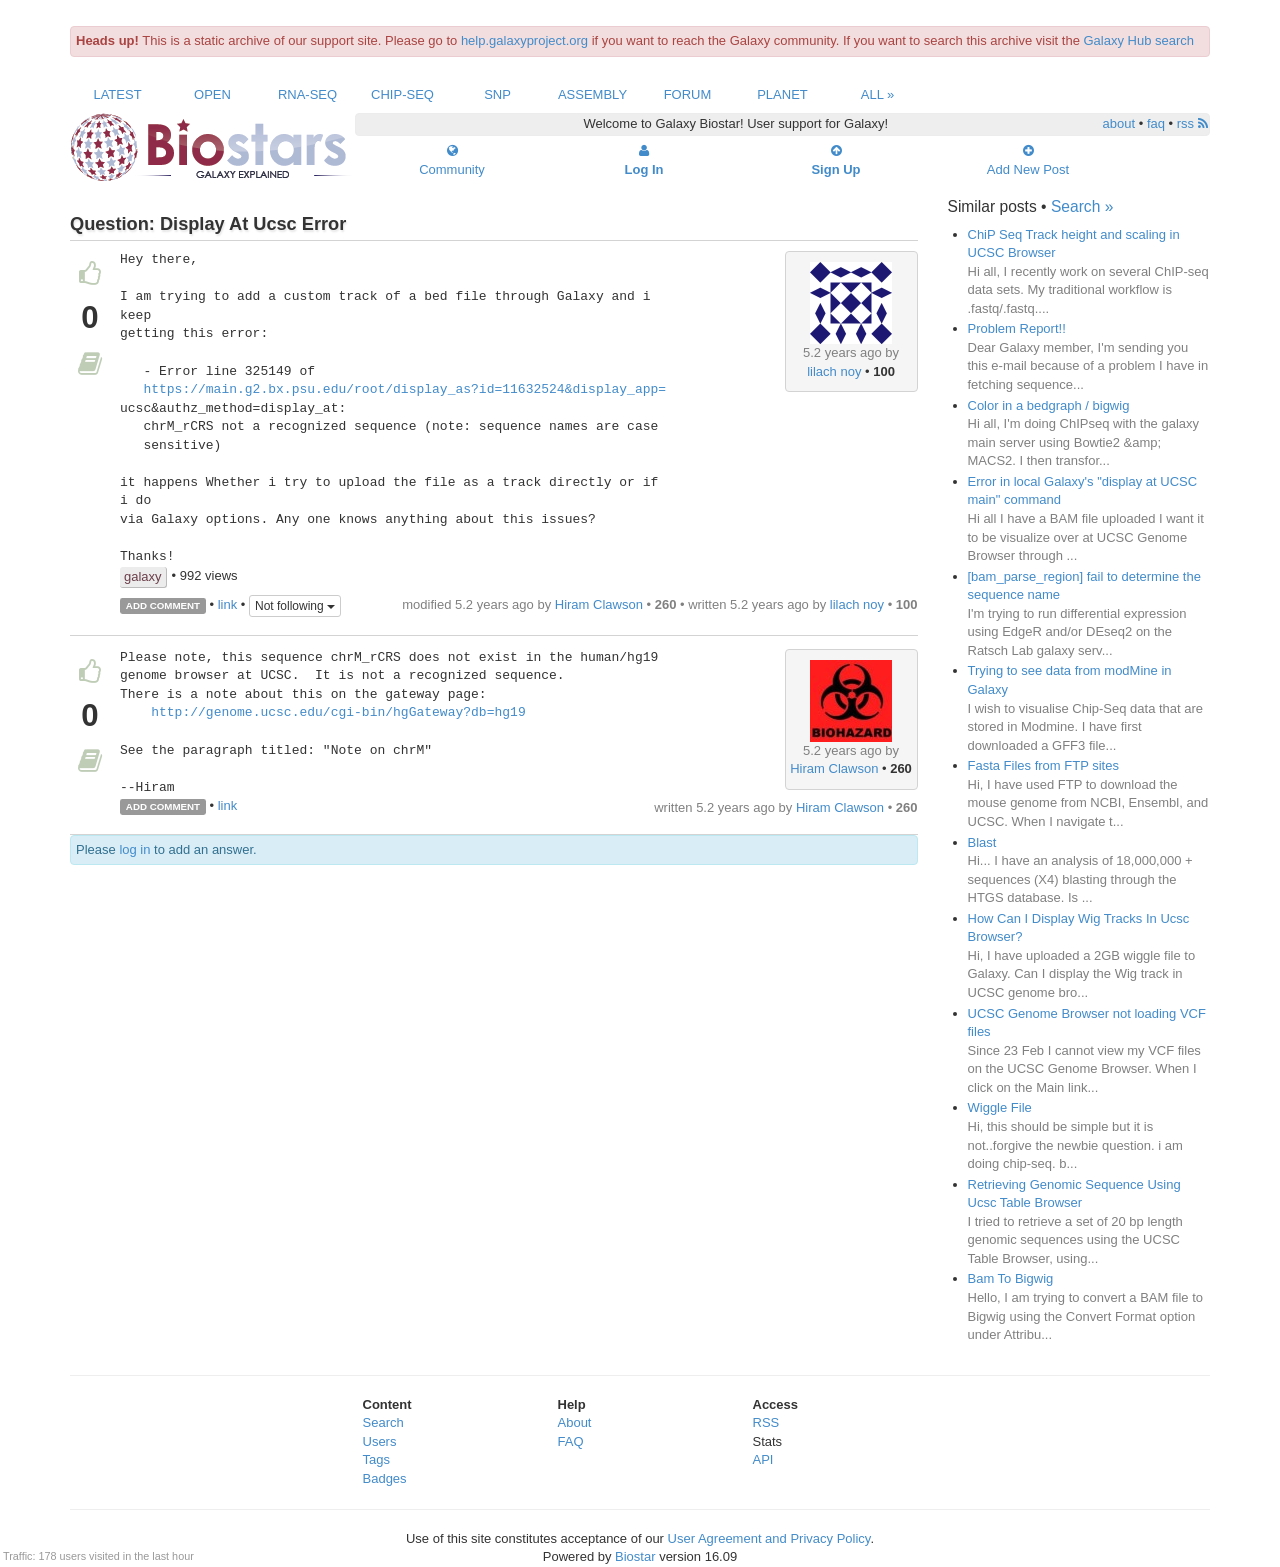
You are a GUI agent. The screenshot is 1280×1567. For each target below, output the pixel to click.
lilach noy (834, 371)
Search (383, 1422)
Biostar (635, 1556)
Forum (688, 94)
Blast (982, 842)
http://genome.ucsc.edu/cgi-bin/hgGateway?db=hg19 (338, 713)
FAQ (571, 1441)
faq (1156, 123)
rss (1192, 123)
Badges (385, 1478)
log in (134, 849)
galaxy (143, 576)
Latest (117, 94)
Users (380, 1441)
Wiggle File (1000, 1107)
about (1119, 123)
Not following (295, 606)
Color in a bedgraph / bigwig (1049, 405)
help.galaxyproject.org (524, 40)
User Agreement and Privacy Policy (769, 1538)
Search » (1082, 206)
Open (212, 94)
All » (878, 94)
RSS (766, 1422)
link (228, 604)
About (575, 1422)
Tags (376, 1459)
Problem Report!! (1017, 328)
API (763, 1459)
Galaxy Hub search (1139, 40)
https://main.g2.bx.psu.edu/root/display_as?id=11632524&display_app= (404, 390)
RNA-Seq (307, 94)
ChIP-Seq (402, 94)
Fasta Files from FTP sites (1043, 765)
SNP (497, 94)
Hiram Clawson (599, 604)
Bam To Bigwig (1011, 1278)
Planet (782, 94)
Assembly (592, 94)
